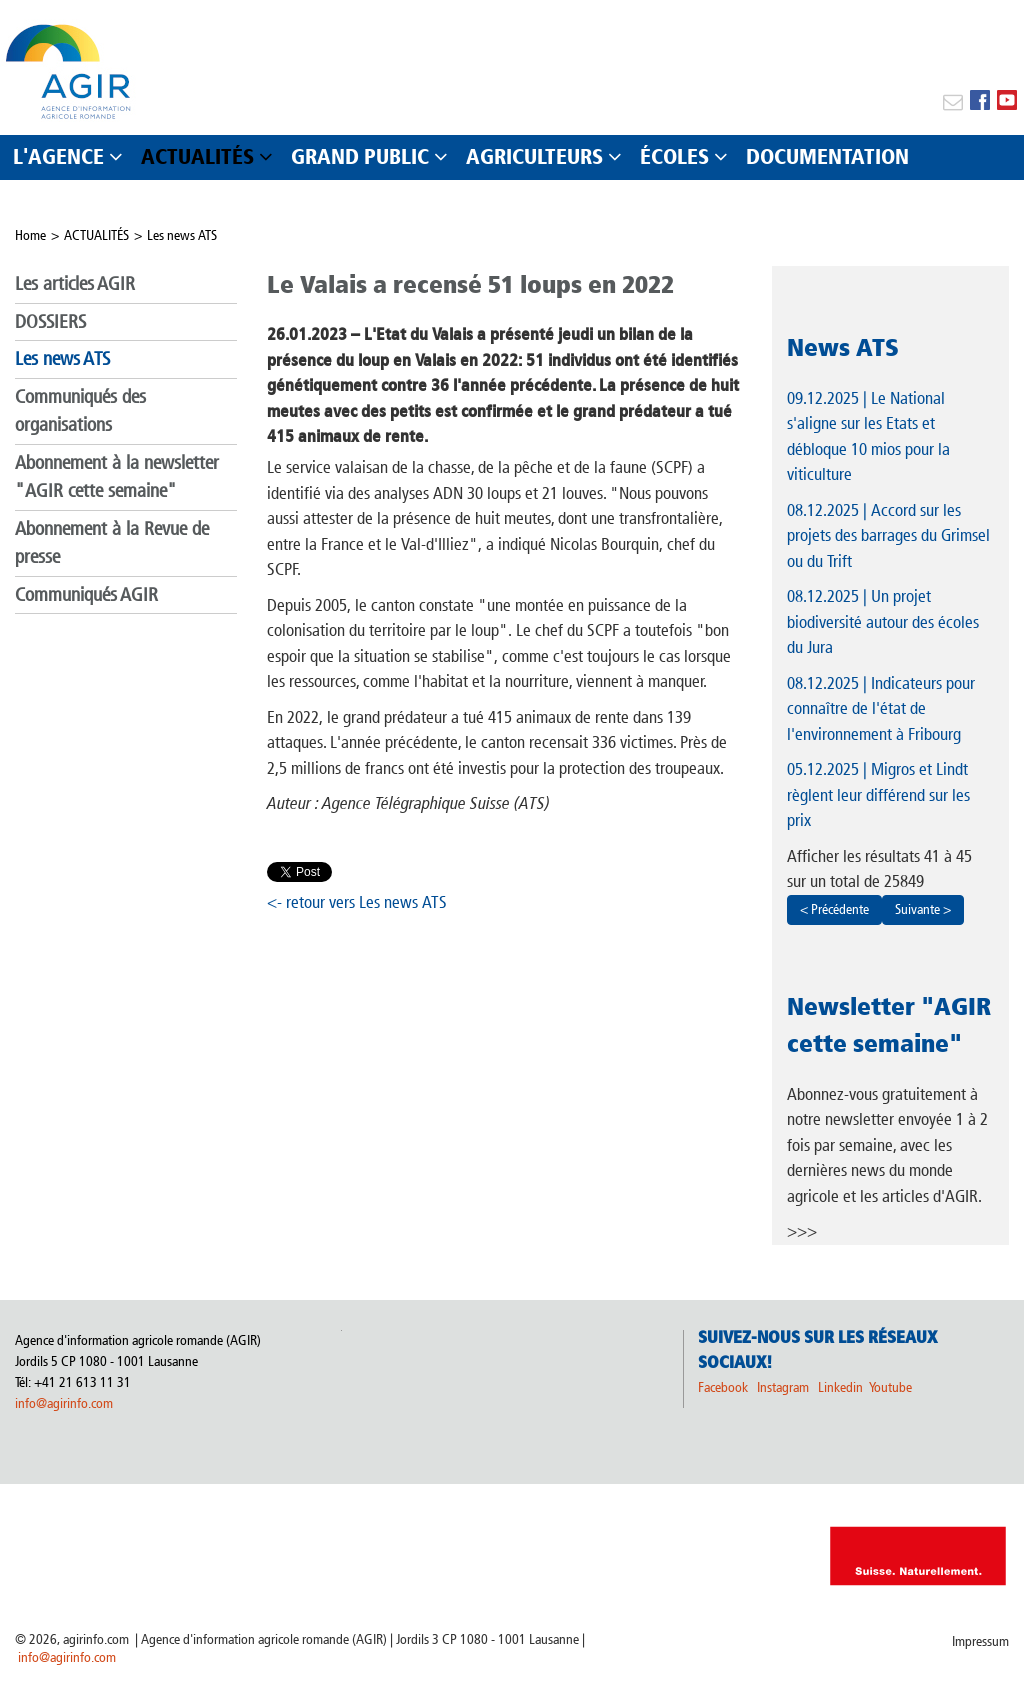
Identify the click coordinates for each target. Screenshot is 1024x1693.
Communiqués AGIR (86, 594)
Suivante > (923, 909)
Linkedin (842, 1387)
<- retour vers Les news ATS (357, 902)
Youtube (890, 1387)
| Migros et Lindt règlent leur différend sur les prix (878, 794)
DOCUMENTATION (827, 156)
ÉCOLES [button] (674, 156)
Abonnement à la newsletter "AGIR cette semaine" (117, 477)
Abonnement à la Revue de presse (112, 543)
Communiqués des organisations (80, 411)
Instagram (783, 1387)
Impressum (980, 1641)
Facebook (723, 1387)
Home (30, 235)
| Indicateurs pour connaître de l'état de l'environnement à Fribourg (881, 708)
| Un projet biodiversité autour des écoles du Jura (883, 621)
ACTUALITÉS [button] (197, 156)
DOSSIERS (50, 321)
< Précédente (834, 909)
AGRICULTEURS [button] (534, 156)
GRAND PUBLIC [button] (360, 156)
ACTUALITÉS (96, 235)
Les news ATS (182, 235)
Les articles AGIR (75, 283)
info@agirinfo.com (64, 1403)
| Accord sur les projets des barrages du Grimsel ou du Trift (888, 535)
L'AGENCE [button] (58, 156)
